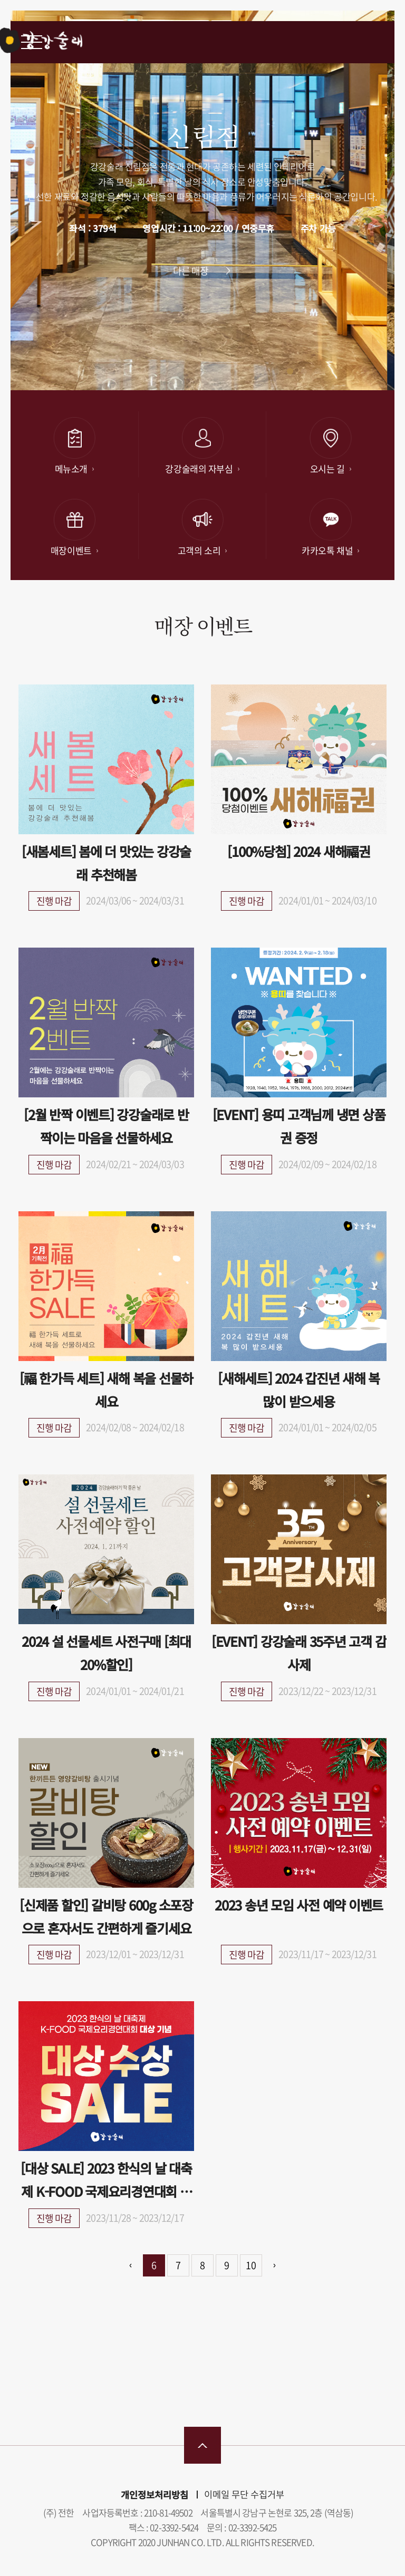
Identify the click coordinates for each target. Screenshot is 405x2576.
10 (251, 2265)
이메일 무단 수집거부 (244, 2494)
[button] (276, 371)
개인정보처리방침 (154, 2494)
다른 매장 (191, 271)
